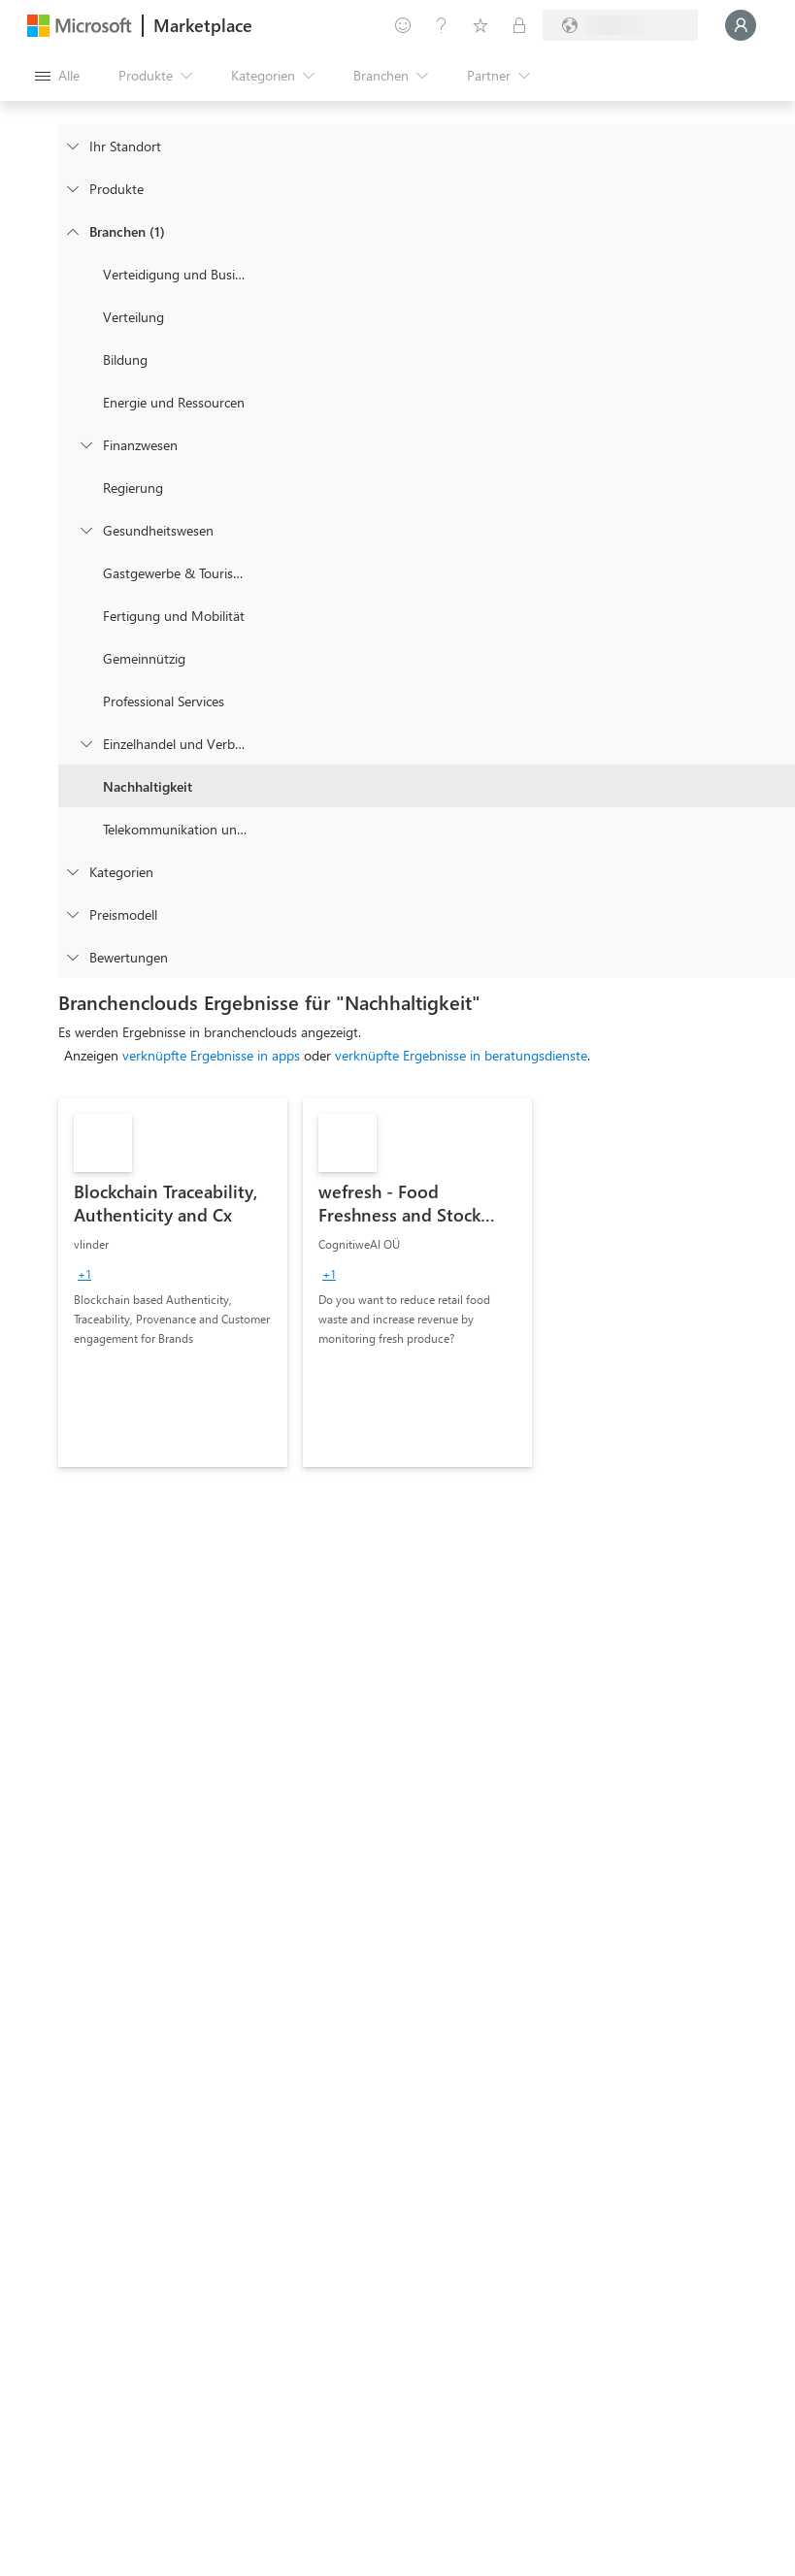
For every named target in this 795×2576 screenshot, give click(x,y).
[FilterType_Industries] (71, 231)
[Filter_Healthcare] (85, 529)
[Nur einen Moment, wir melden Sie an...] (740, 25)
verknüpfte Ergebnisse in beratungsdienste (461, 1055)
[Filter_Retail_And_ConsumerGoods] (85, 743)
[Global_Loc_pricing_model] (71, 914)
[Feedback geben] (402, 25)
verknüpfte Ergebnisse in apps (211, 1055)
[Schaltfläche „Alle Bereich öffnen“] (57, 75)
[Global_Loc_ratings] (71, 956)
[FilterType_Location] (71, 145)
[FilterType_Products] (71, 188)
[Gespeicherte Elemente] (480, 25)
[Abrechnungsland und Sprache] (620, 25)
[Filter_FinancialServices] (85, 444)
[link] (172, 1282)
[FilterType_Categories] (71, 871)
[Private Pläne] (519, 25)
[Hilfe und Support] (441, 25)
